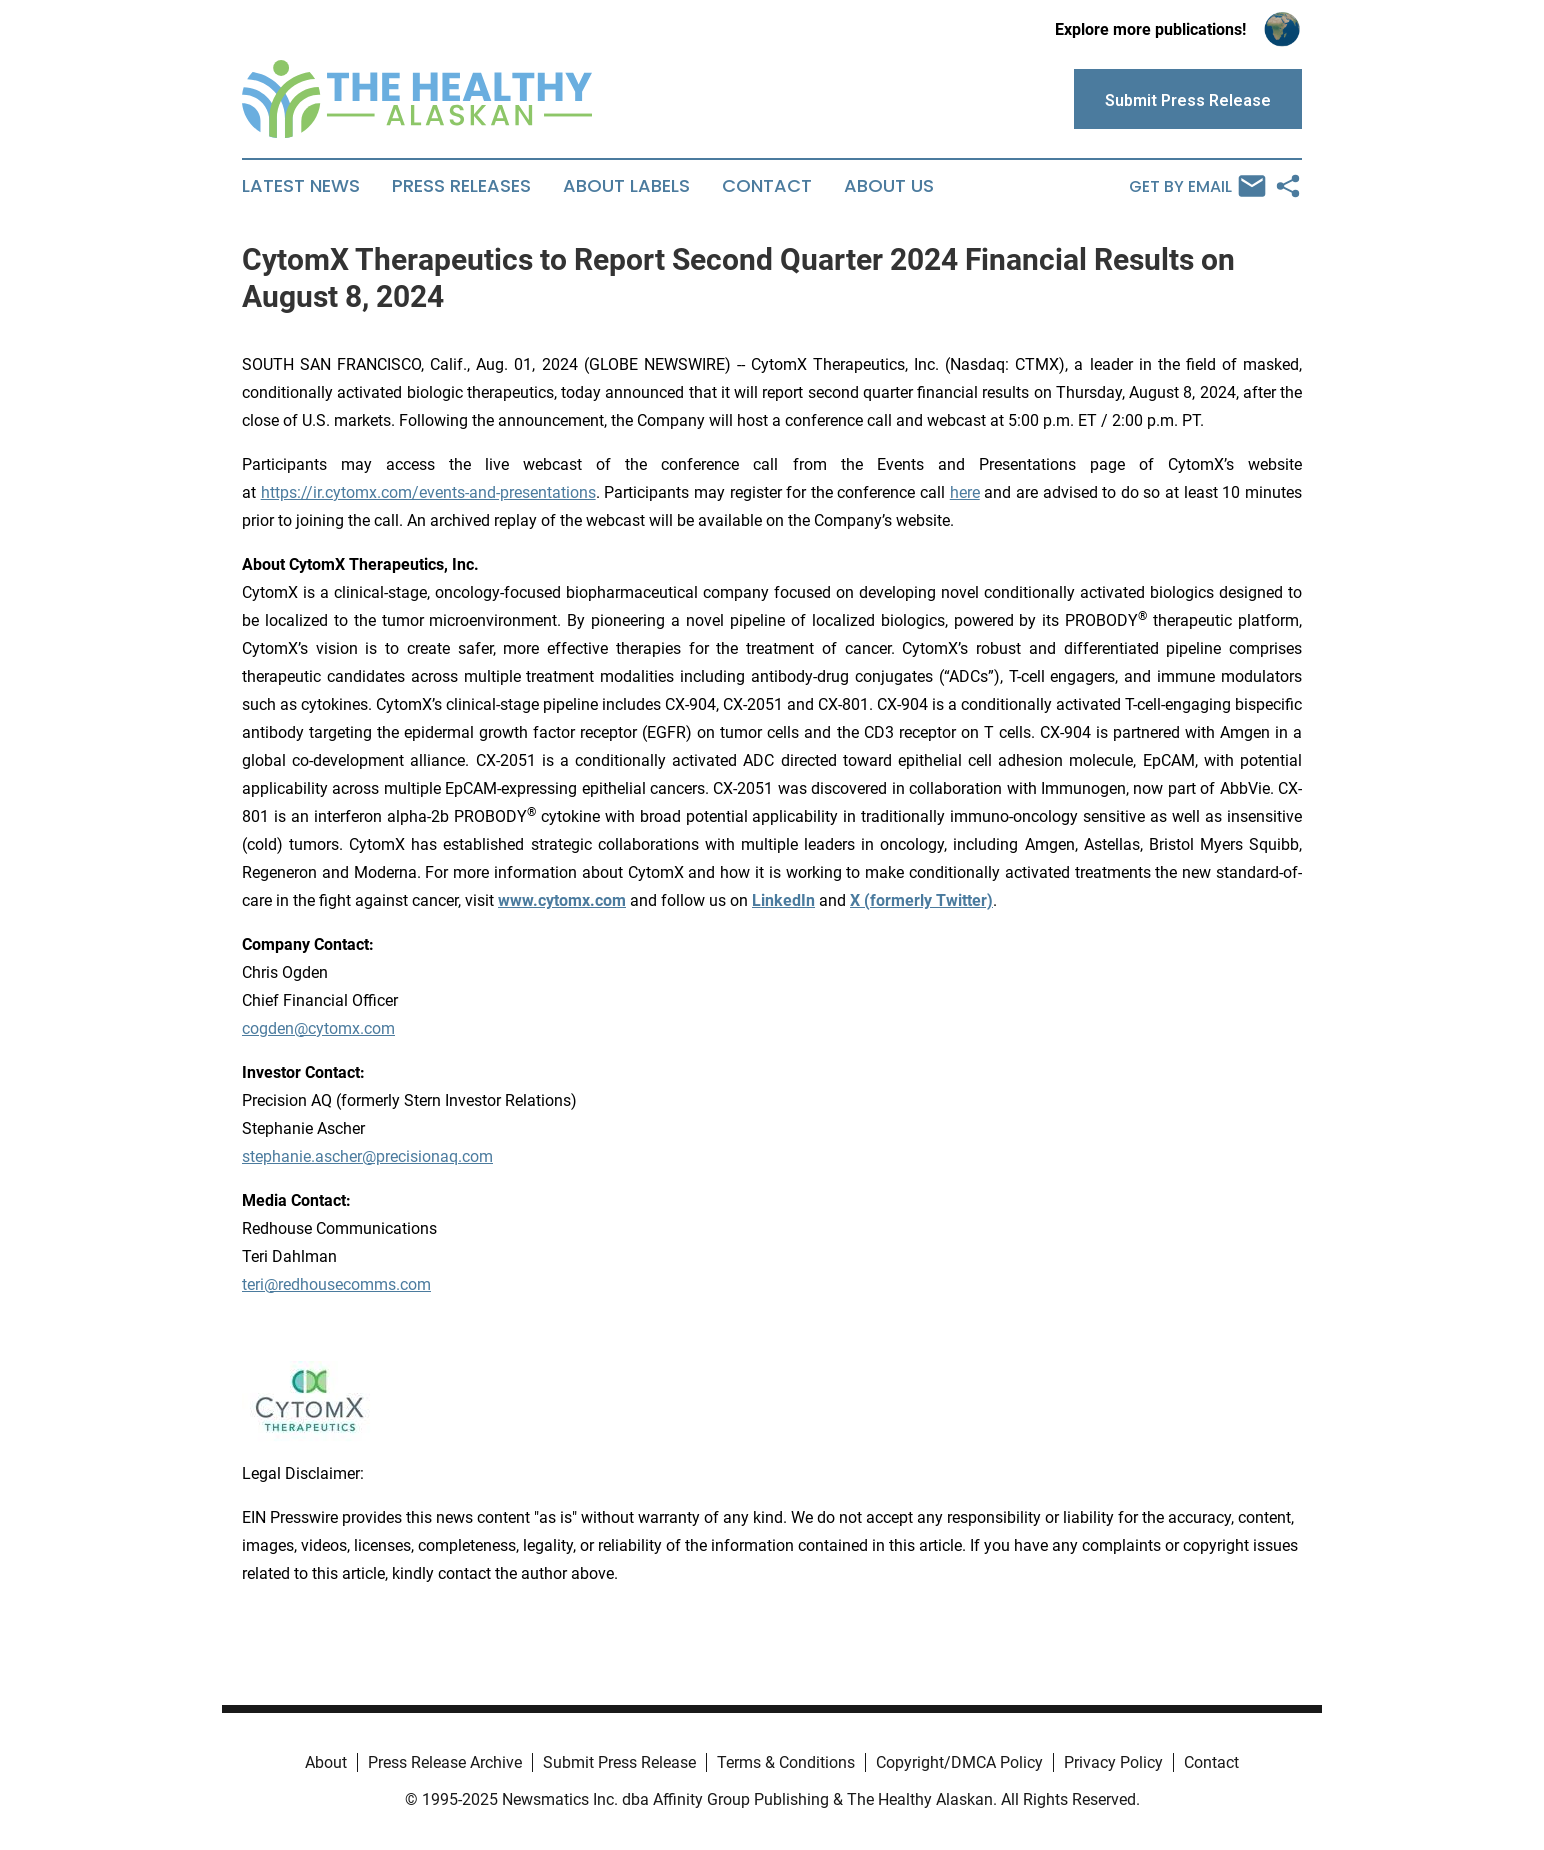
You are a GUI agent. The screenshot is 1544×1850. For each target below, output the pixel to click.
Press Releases (461, 186)
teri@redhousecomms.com (336, 1284)
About (326, 1762)
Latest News (301, 186)
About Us (889, 186)
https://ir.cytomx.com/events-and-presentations (428, 492)
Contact (767, 186)
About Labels (626, 186)
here (965, 492)
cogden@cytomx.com (318, 1028)
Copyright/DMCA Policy (959, 1762)
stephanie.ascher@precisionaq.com (367, 1156)
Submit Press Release (619, 1762)
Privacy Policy (1113, 1762)
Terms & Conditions (786, 1762)
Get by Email (1197, 186)
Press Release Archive (445, 1762)
